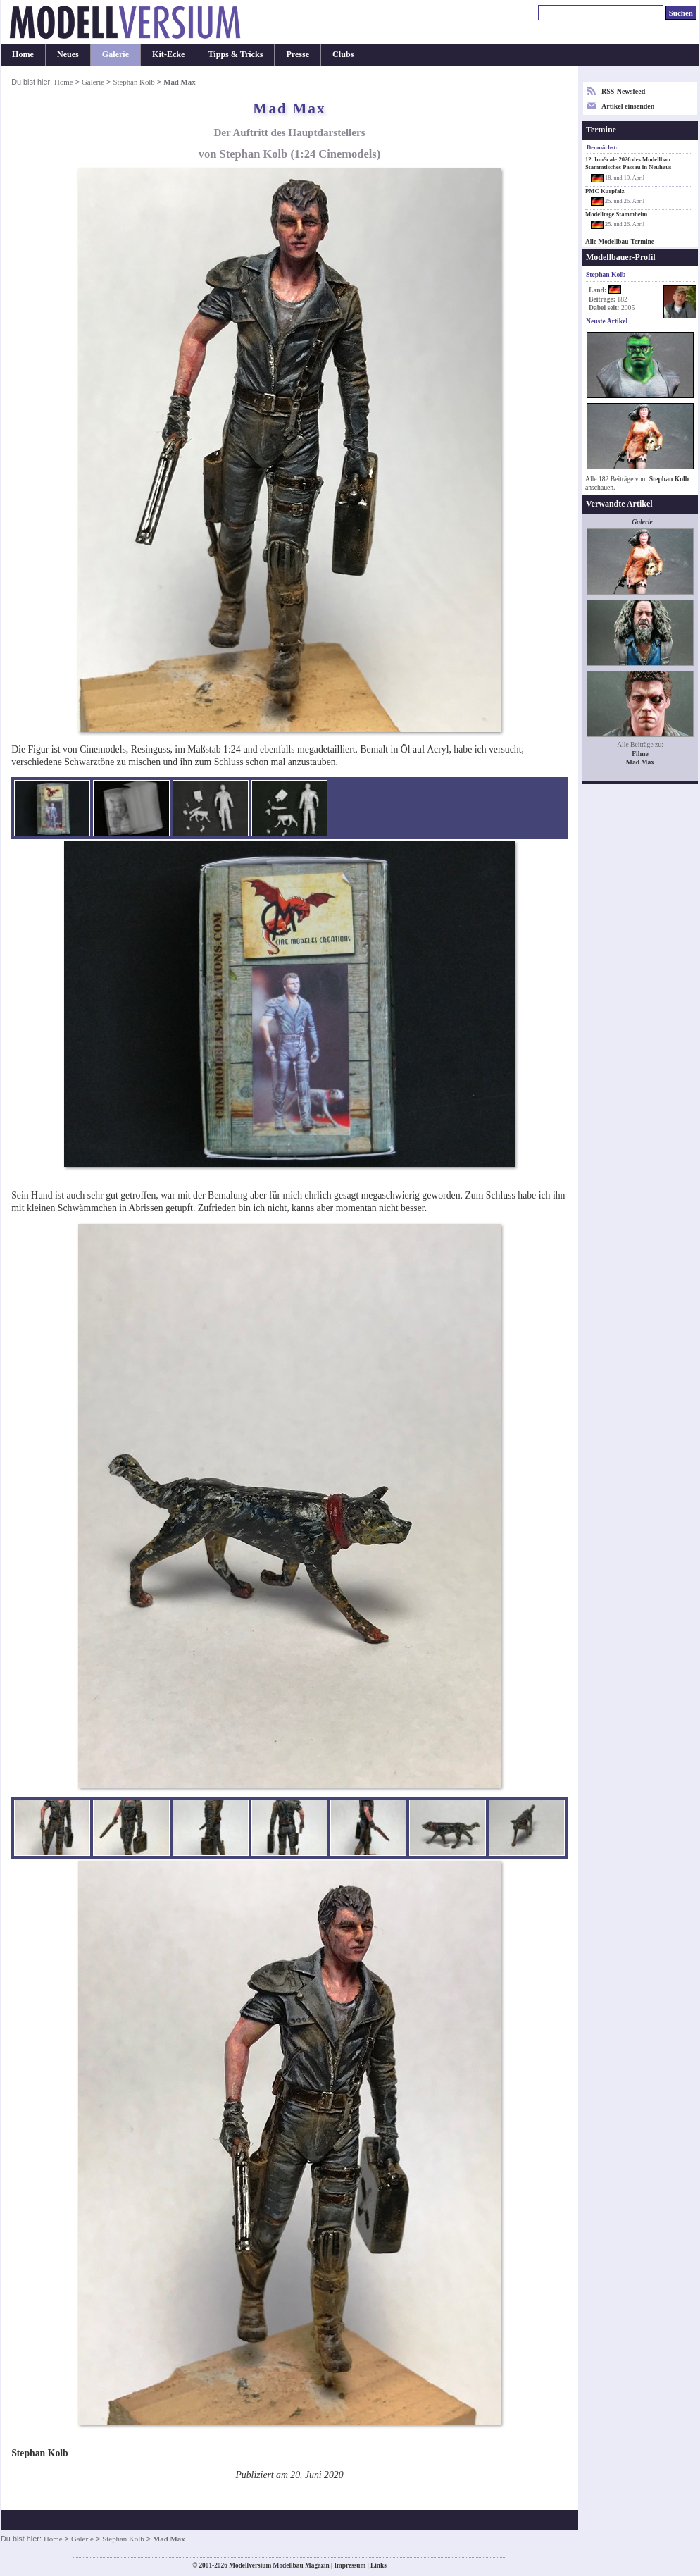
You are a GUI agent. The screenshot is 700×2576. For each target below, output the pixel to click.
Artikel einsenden (627, 106)
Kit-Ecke (168, 54)
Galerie (115, 54)
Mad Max (640, 762)
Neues (68, 54)
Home (23, 54)
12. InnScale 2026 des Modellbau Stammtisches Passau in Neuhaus (628, 163)
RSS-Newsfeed (623, 91)
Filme (640, 753)
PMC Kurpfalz (605, 190)
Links (378, 2565)
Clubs (343, 54)
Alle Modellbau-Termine (619, 241)
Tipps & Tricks (235, 54)
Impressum (349, 2565)
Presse (297, 54)
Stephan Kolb (133, 82)
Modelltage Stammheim (616, 214)
